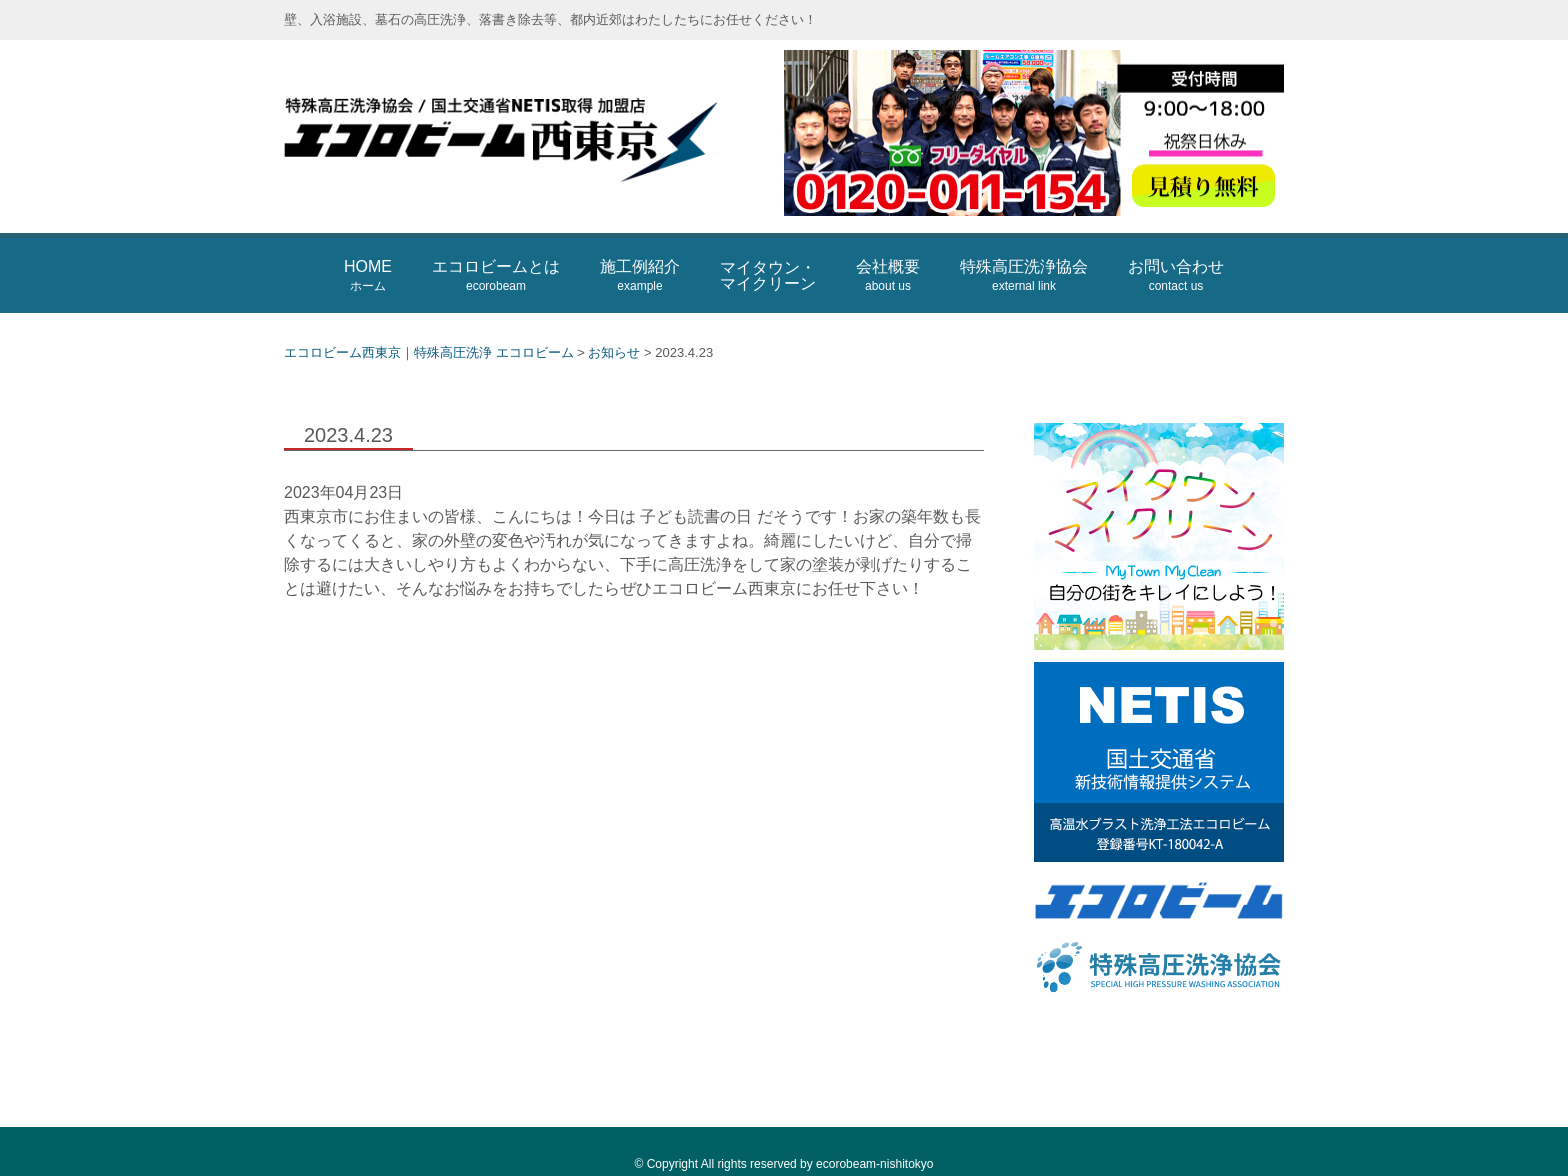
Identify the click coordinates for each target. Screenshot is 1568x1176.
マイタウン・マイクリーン (768, 275)
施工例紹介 (640, 275)
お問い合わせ (1176, 275)
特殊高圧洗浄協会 (1024, 275)
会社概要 (888, 275)
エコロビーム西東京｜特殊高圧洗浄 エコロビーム (524, 136)
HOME (368, 275)
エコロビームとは (496, 275)
